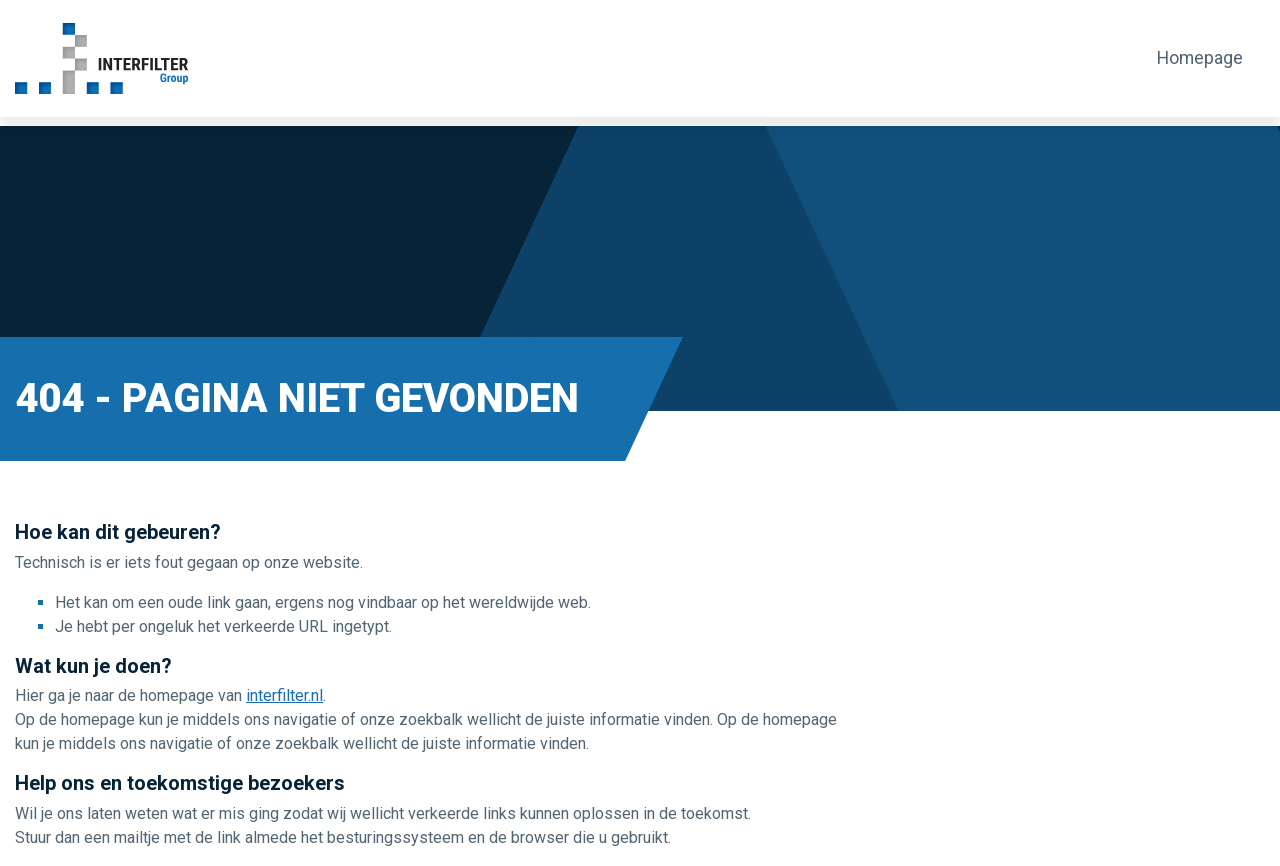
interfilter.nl (284, 695)
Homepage (1199, 58)
